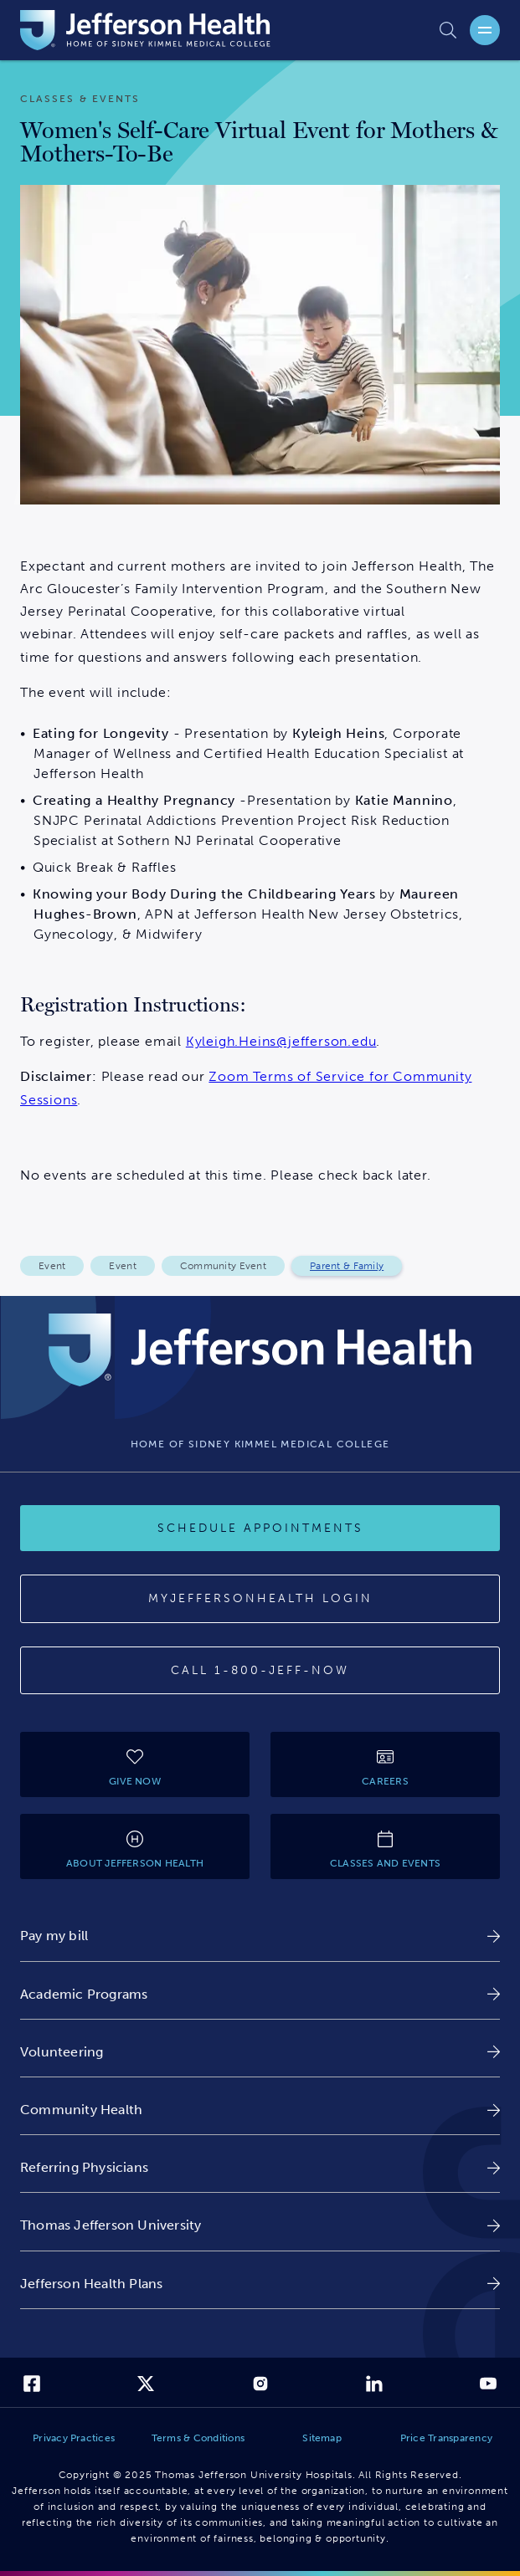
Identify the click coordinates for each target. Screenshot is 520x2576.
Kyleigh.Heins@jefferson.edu (281, 1041)
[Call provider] (260, 1670)
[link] (260, 1936)
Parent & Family (347, 1266)
